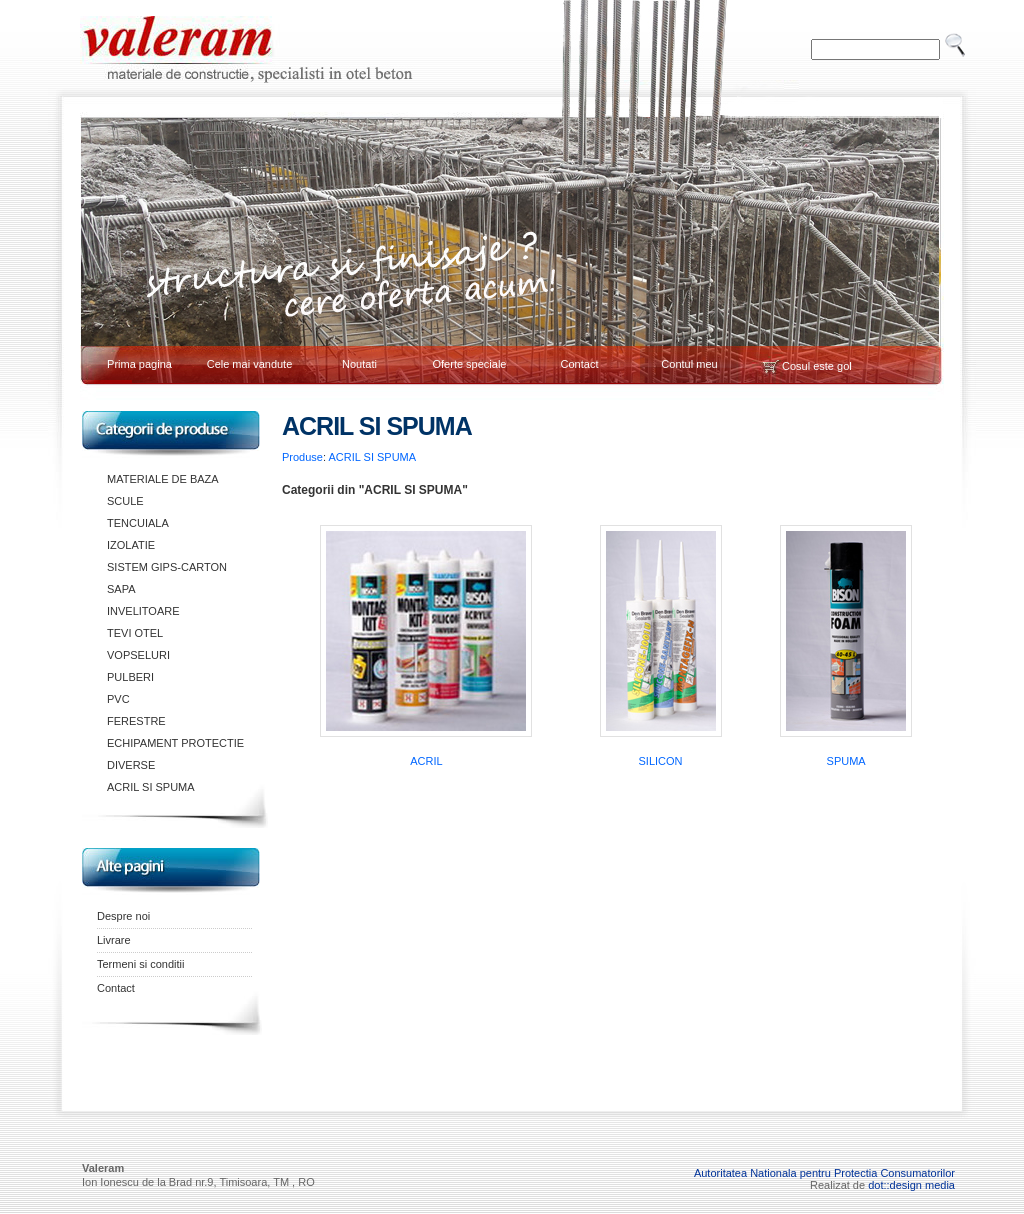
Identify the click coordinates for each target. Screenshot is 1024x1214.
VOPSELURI (138, 655)
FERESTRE (136, 721)
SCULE (125, 501)
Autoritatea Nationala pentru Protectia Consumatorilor (824, 1173)
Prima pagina (139, 364)
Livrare (114, 940)
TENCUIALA (138, 523)
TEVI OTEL (135, 633)
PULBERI (130, 677)
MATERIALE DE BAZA (163, 479)
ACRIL (426, 761)
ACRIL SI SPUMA (151, 787)
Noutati (359, 364)
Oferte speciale (470, 364)
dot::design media (911, 1185)
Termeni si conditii (140, 964)
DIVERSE (131, 765)
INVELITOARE (143, 611)
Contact (580, 364)
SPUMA (846, 761)
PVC (118, 699)
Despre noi (123, 916)
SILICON (661, 761)
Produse (302, 457)
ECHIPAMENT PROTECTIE (175, 743)
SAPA (121, 589)
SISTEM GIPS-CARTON (167, 567)
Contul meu (689, 364)
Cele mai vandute (250, 364)
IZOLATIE (131, 545)
